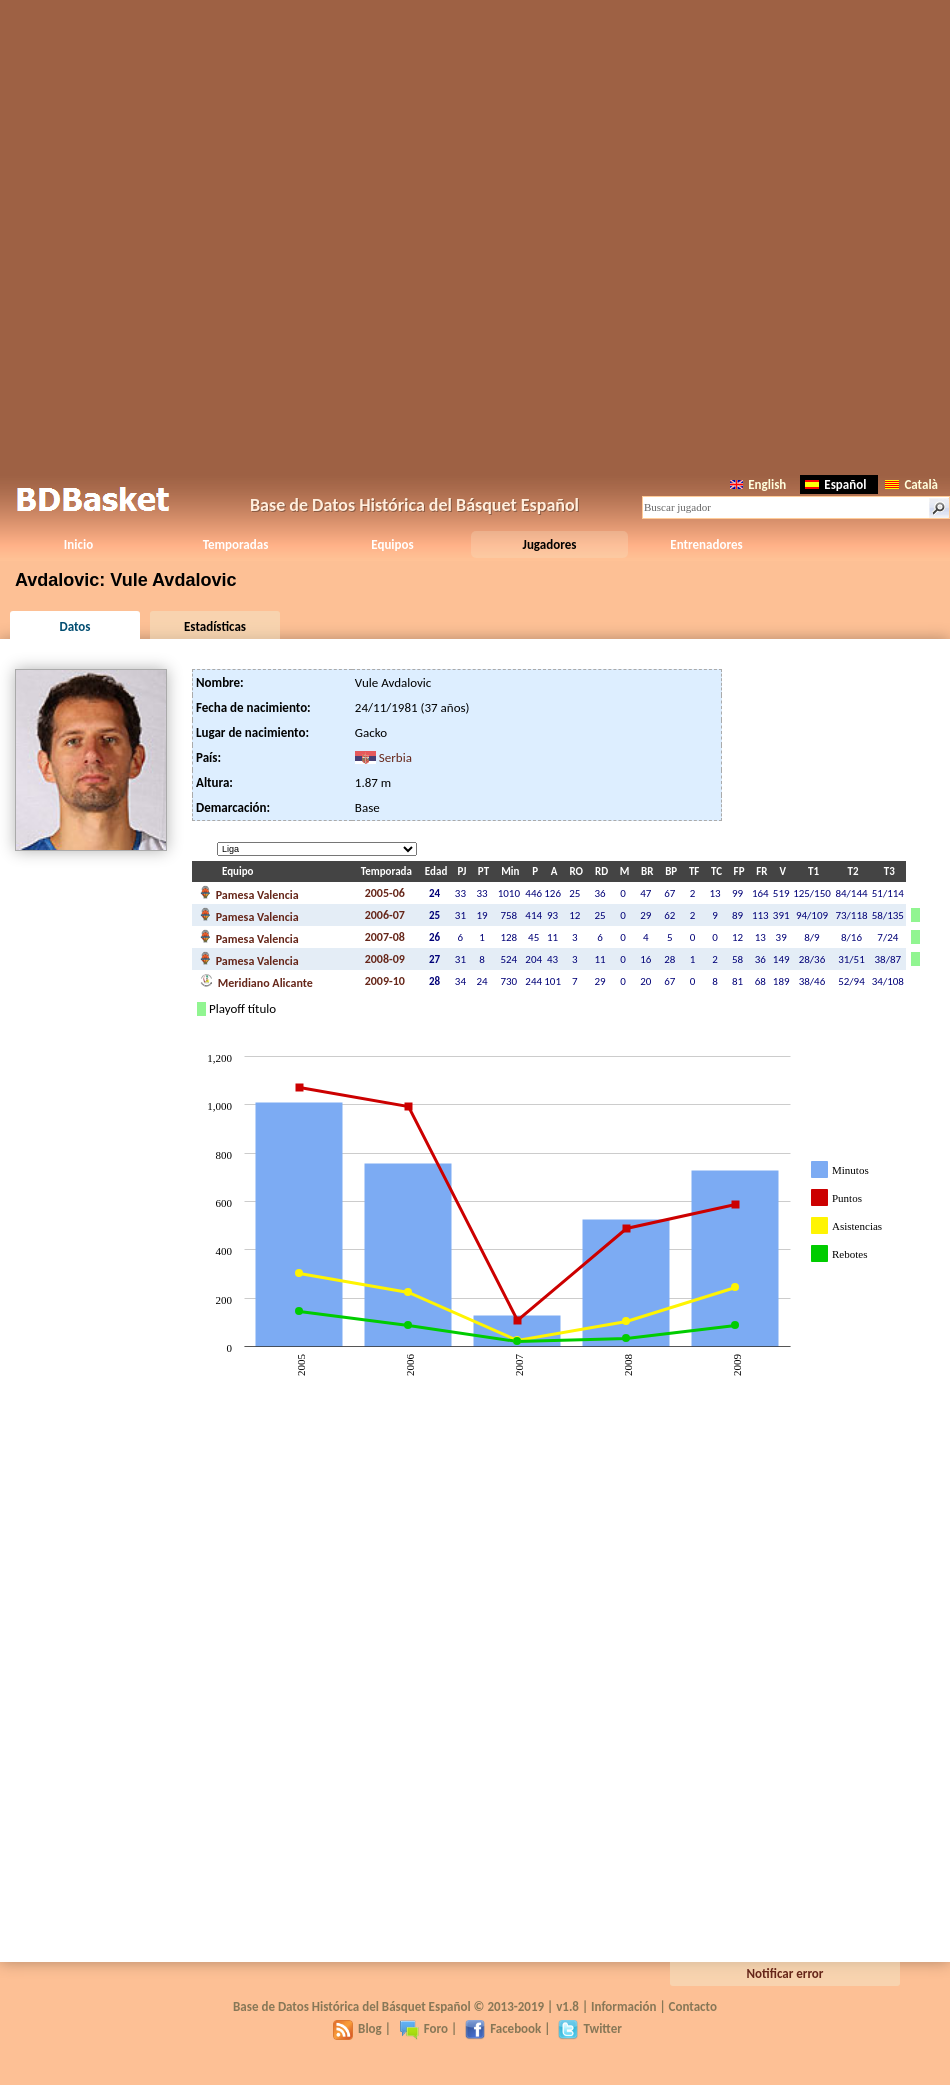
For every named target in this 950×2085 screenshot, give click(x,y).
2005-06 (385, 893)
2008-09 (385, 959)
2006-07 (385, 915)
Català (911, 484)
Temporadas (236, 544)
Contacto (693, 2006)
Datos (74, 626)
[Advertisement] (475, 234)
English (758, 484)
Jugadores (550, 544)
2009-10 (385, 981)
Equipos (392, 544)
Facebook (503, 2028)
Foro (423, 2028)
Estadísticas (215, 626)
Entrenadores (706, 544)
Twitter (589, 2028)
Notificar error (785, 1973)
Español (835, 484)
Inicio (78, 544)
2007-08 (385, 937)
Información (624, 2006)
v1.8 (567, 2006)
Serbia (395, 757)
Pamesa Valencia (249, 893)
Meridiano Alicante (256, 981)
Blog (357, 2028)
